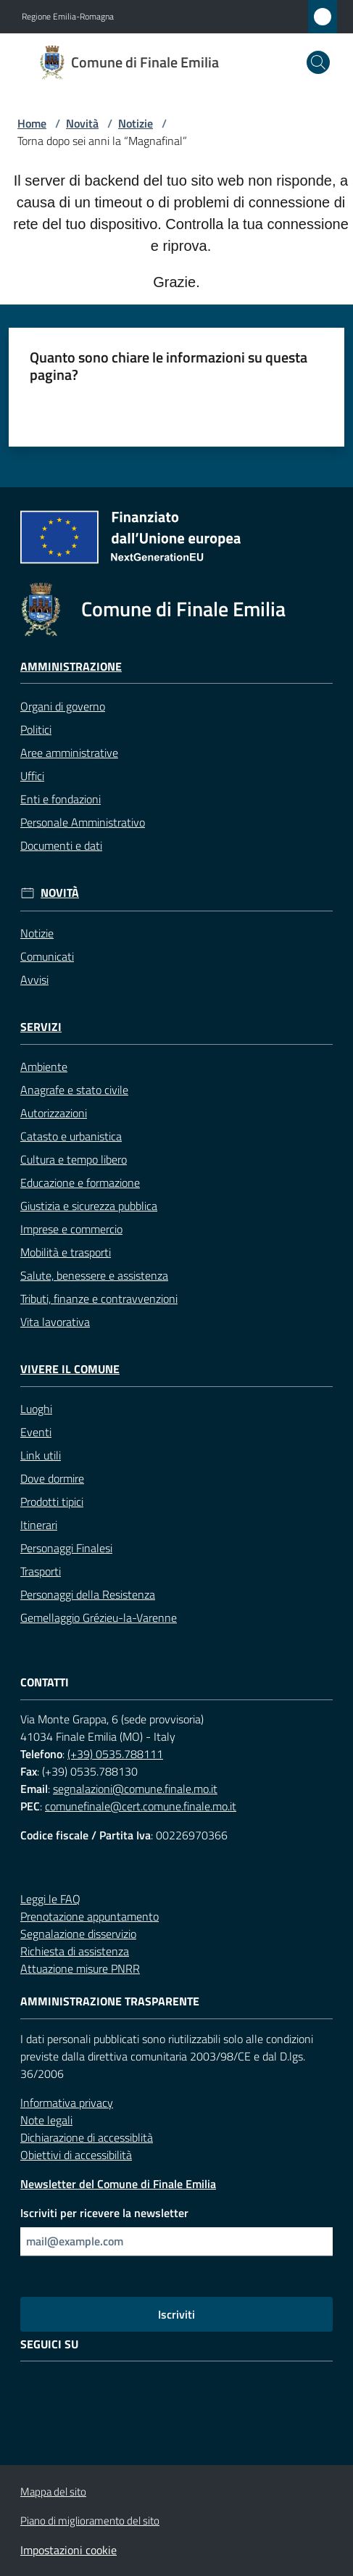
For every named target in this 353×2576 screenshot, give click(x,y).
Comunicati (47, 956)
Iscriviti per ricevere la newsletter (104, 2212)
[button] (318, 62)
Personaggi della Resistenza (87, 1594)
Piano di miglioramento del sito (89, 2520)
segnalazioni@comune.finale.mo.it (135, 1788)
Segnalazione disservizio (78, 1933)
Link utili (40, 1455)
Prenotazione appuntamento (89, 1916)
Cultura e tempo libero (73, 1159)
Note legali (46, 2120)
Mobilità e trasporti (65, 1252)
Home (31, 123)
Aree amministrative (69, 752)
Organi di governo (62, 706)
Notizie (135, 123)
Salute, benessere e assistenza (94, 1275)
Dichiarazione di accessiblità (86, 2137)
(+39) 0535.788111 (115, 1754)
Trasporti (40, 1571)
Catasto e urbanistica (71, 1136)
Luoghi (36, 1408)
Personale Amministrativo (82, 822)
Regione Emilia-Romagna (68, 16)
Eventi (35, 1432)
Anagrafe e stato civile (74, 1089)
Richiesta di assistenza (74, 1951)
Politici (35, 729)
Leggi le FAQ (50, 1899)
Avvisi (34, 979)
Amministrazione (71, 667)
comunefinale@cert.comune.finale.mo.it (140, 1806)
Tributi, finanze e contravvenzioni (99, 1298)
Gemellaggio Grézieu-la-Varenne (98, 1617)
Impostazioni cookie (68, 2550)
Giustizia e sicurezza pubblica (88, 1205)
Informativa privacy (66, 2102)
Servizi (41, 1027)
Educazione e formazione (80, 1182)
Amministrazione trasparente (109, 2001)
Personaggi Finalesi (66, 1548)
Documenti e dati (61, 845)
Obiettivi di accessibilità (76, 2154)
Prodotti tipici (51, 1501)
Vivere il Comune (70, 1369)
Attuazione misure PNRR (80, 1968)
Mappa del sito (53, 2491)
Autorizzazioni (53, 1113)
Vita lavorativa (55, 1321)
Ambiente (43, 1066)
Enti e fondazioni (60, 799)
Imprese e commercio (71, 1229)
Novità (82, 123)
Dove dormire (52, 1478)
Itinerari (38, 1524)
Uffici (32, 775)
